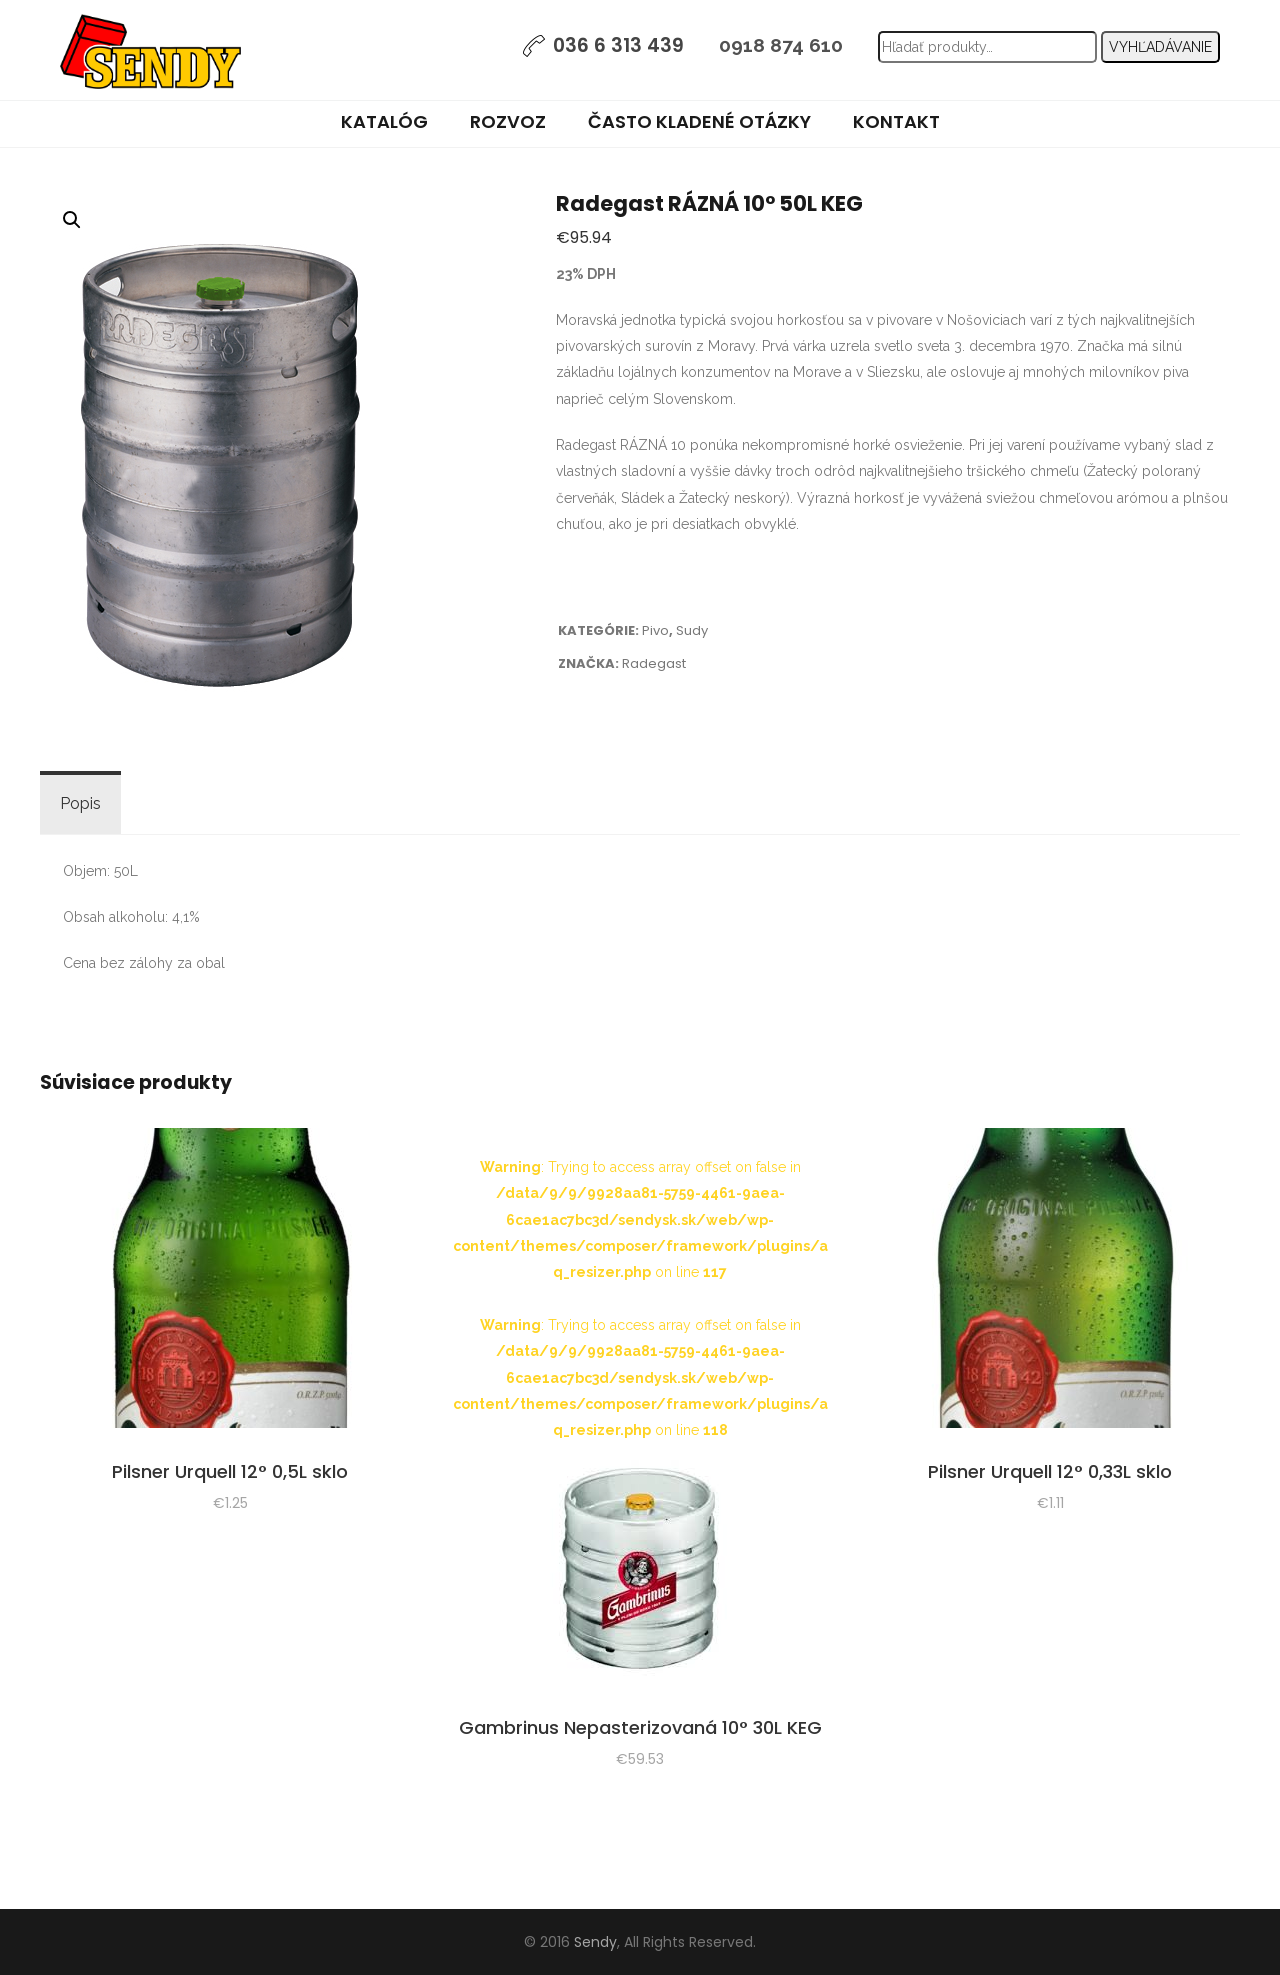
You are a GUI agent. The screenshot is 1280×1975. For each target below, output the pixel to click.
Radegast (654, 663)
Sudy (692, 630)
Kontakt (896, 121)
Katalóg (384, 121)
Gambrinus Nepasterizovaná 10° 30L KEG (640, 1727)
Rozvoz (508, 121)
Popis (80, 803)
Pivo (655, 630)
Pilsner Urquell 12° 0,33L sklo (1050, 1471)
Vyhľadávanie (1160, 47)
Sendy (595, 1942)
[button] (72, 220)
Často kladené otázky (699, 121)
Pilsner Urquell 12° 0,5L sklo (230, 1471)
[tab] (80, 804)
